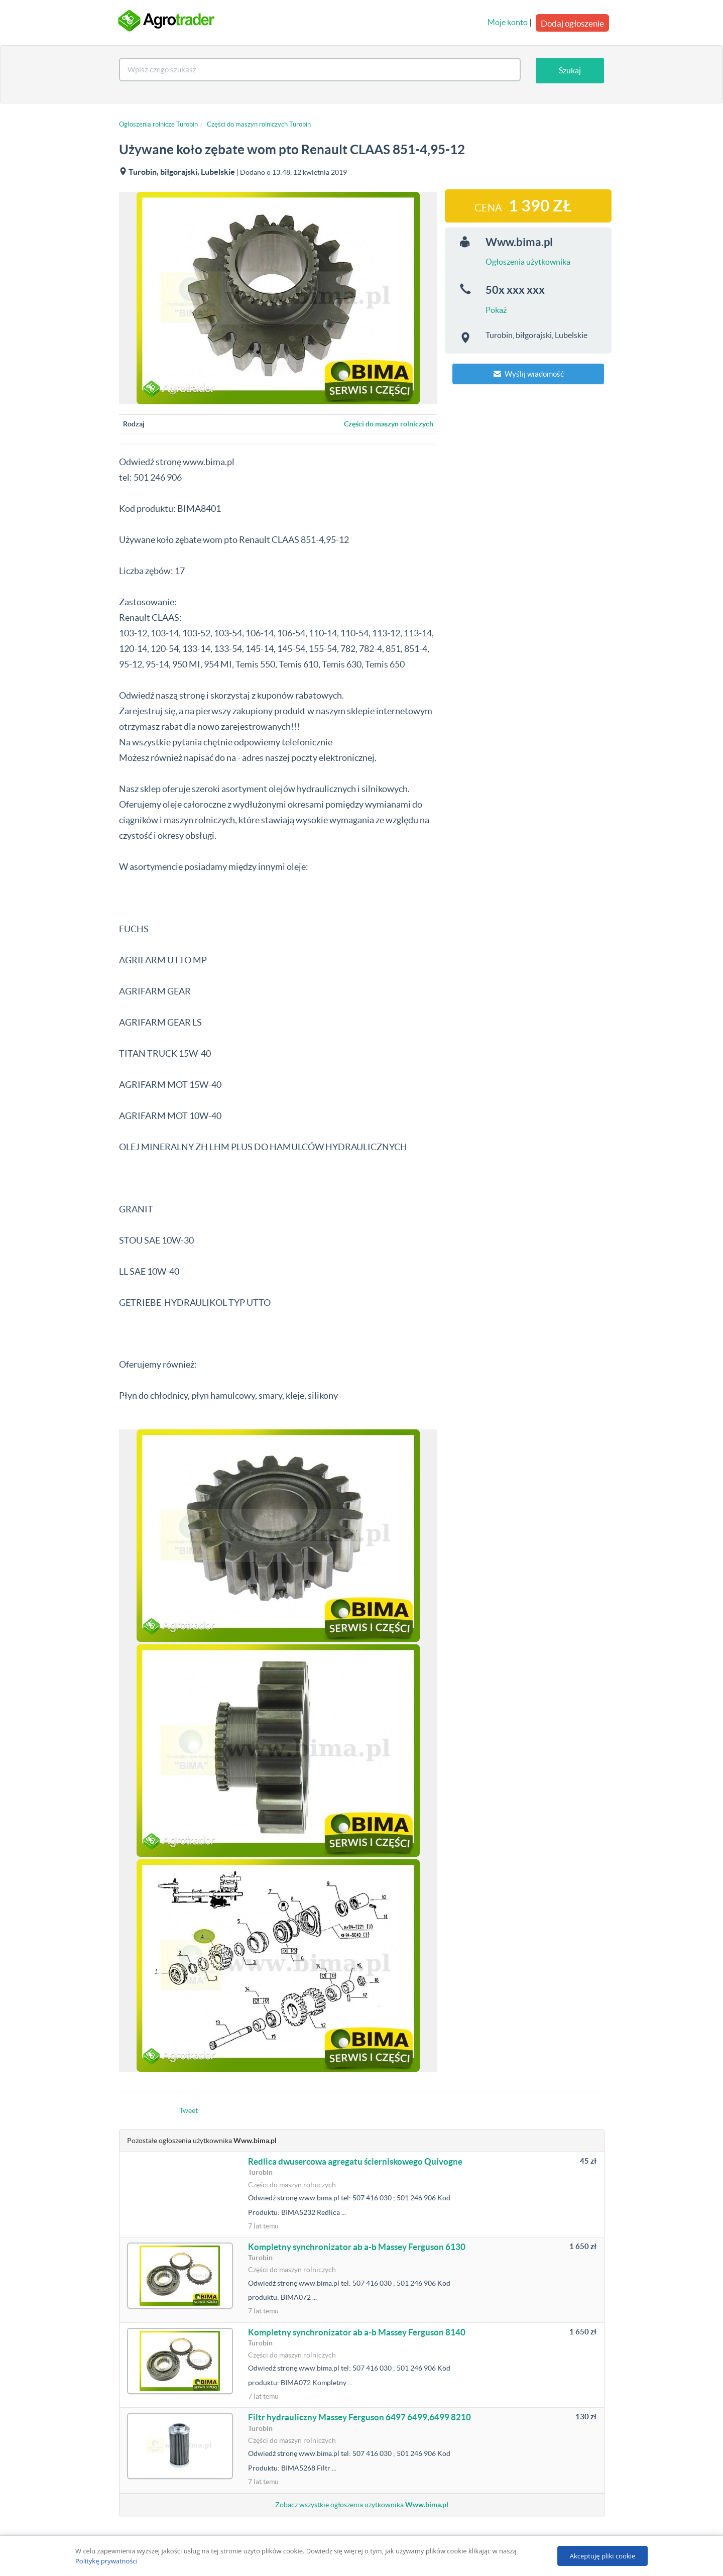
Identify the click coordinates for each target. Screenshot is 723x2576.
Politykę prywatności (106, 2560)
